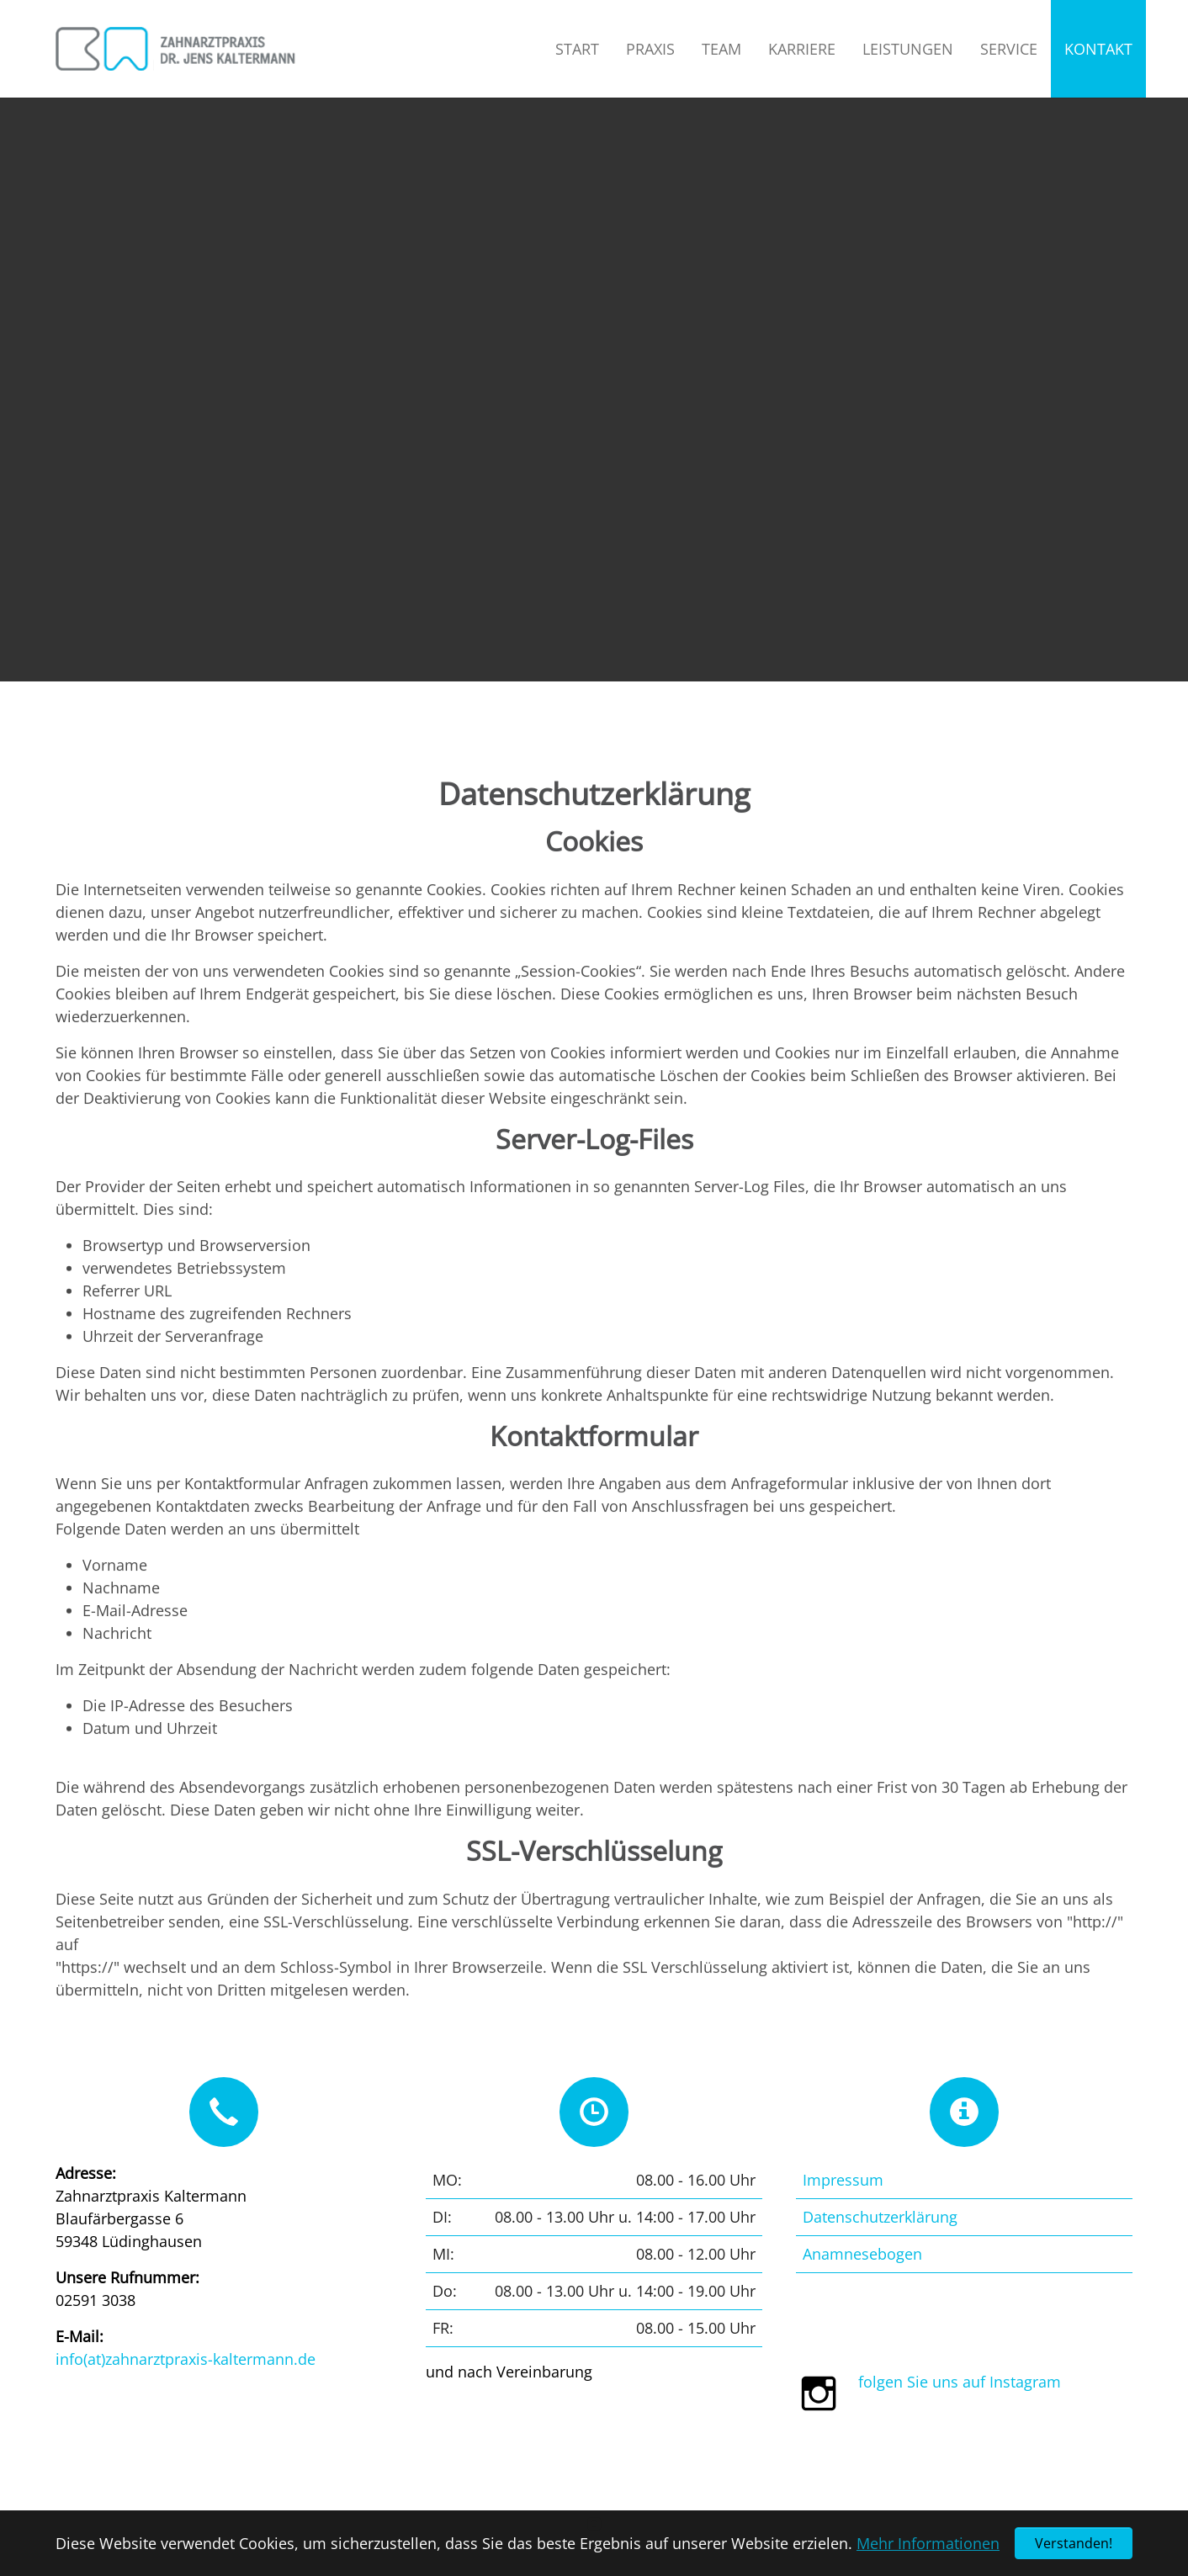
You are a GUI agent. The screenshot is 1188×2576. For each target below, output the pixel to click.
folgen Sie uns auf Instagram (959, 2382)
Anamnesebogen (862, 2254)
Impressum (843, 2180)
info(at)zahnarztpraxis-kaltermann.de (186, 2359)
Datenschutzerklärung (880, 2217)
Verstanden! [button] (1073, 2543)
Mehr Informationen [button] (928, 2543)
